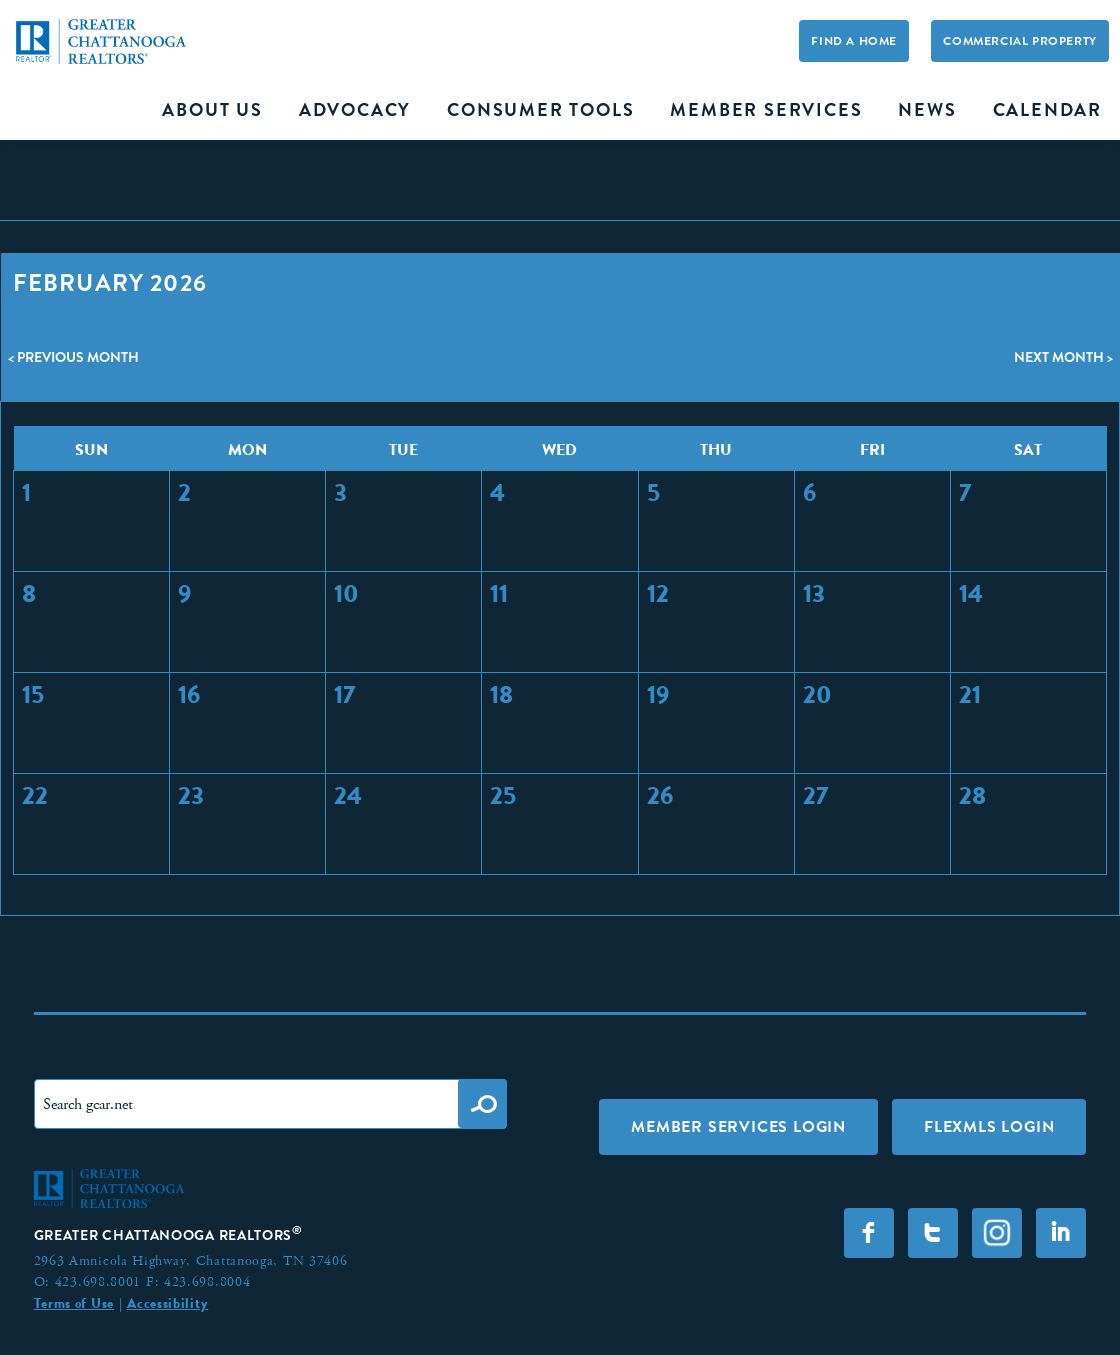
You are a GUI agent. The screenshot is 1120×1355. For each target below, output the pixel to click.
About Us (212, 110)
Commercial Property (1019, 41)
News (927, 110)
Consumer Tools (540, 110)
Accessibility (167, 1303)
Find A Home (854, 41)
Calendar (1047, 110)
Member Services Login (738, 1126)
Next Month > (1063, 357)
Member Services (766, 110)
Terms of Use (74, 1303)
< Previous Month (73, 357)
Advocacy (355, 110)
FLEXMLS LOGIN (989, 1126)
